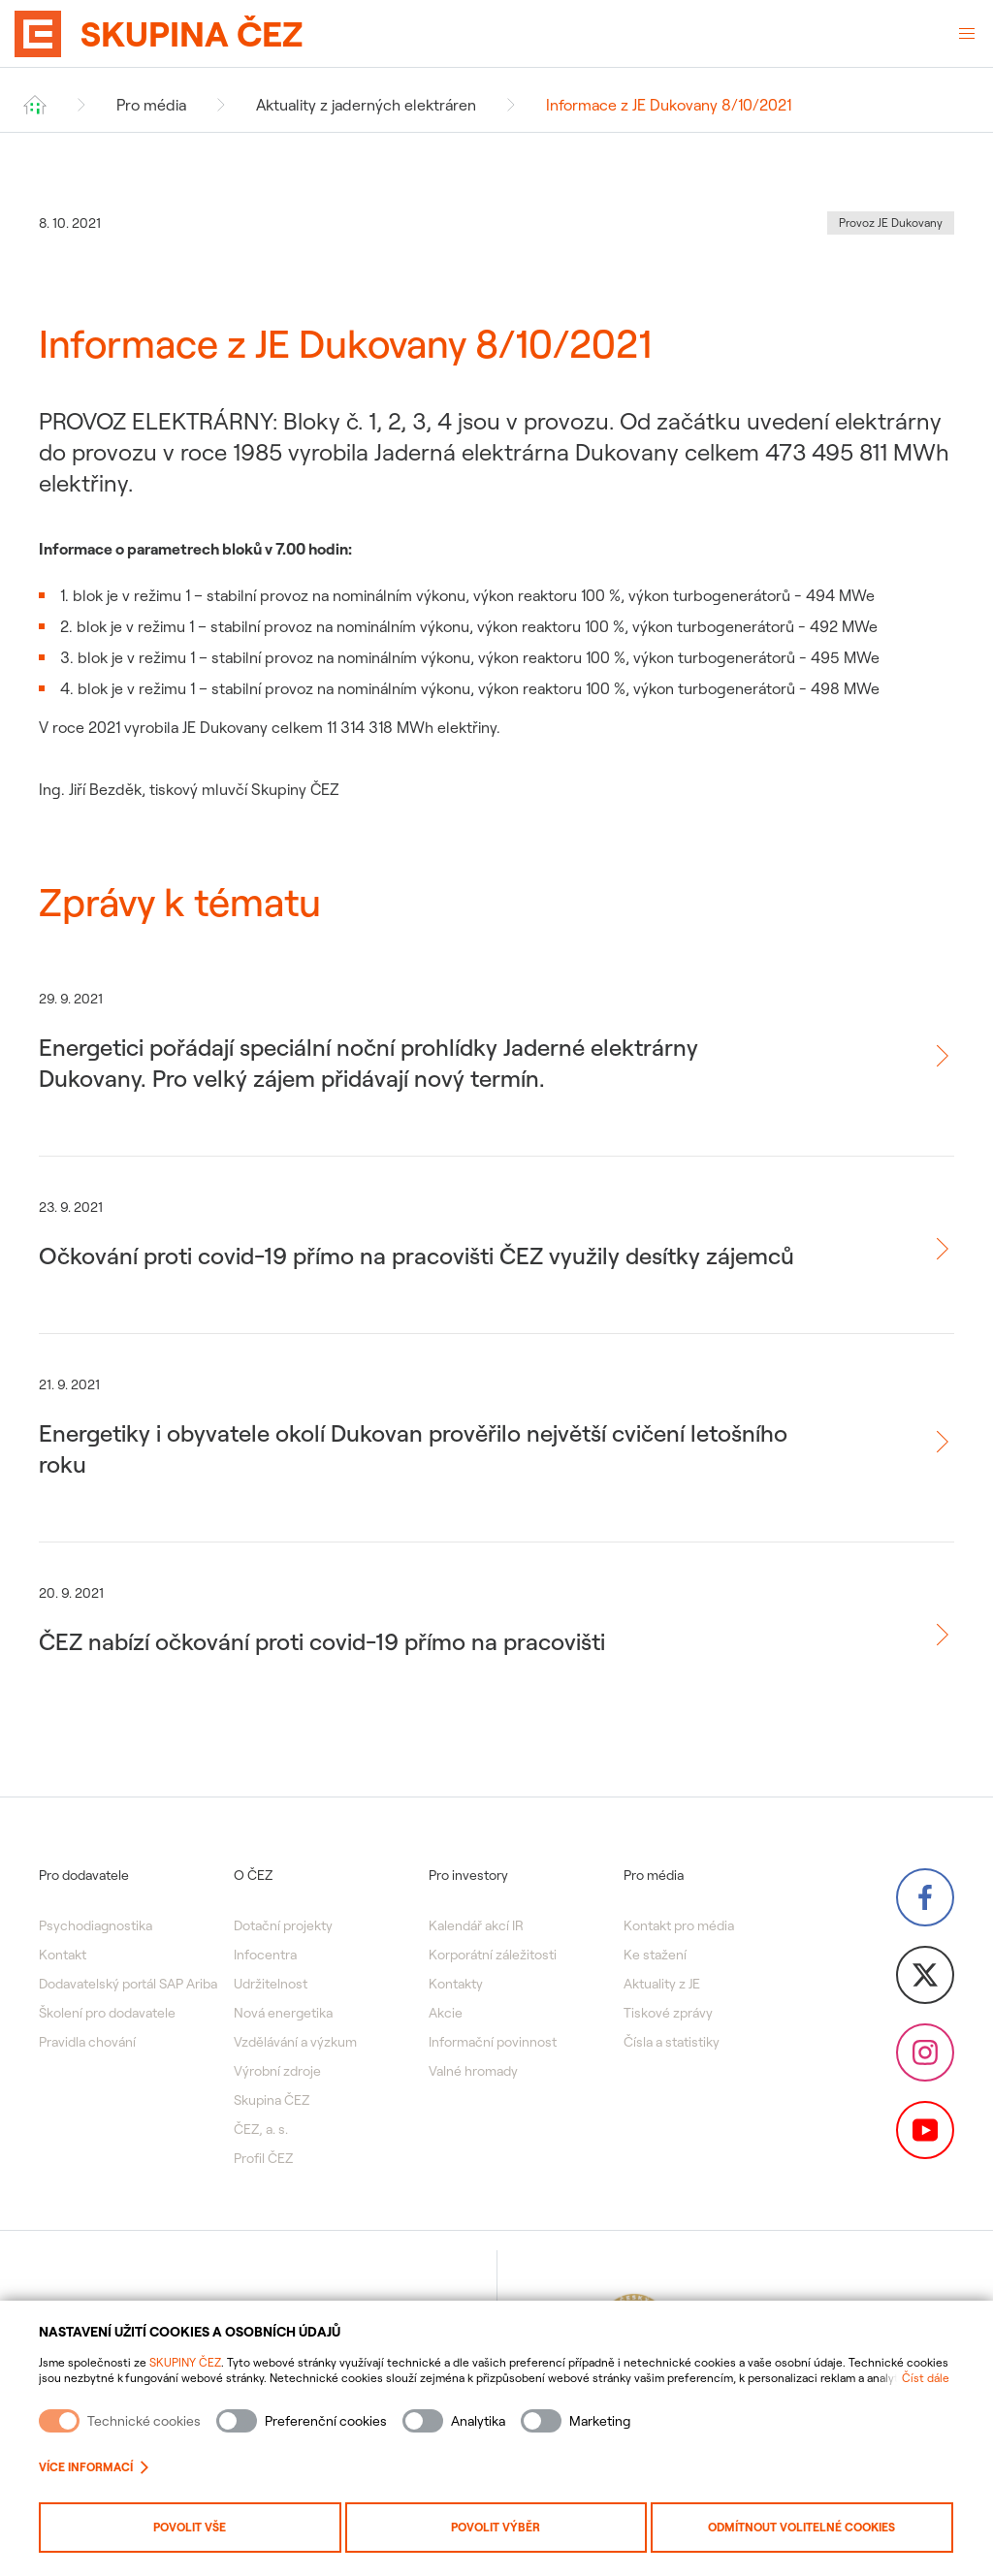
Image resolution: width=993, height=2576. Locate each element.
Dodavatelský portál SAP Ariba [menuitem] (128, 1983)
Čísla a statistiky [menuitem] (672, 2042)
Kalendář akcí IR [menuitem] (476, 1925)
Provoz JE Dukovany (891, 222)
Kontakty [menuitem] (456, 1983)
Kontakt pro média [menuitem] (679, 1925)
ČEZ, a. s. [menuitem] (261, 2129)
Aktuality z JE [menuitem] (662, 1983)
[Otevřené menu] (966, 34)
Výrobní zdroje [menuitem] (277, 2071)
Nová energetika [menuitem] (283, 2012)
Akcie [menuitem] (446, 2012)
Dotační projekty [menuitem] (283, 1925)
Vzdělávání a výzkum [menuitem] (295, 2042)
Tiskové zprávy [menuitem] (668, 2012)
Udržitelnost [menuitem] (270, 1983)
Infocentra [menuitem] (265, 1954)
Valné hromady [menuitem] (473, 2071)
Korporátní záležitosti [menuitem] (493, 1954)
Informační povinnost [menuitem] (493, 2042)
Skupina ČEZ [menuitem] (271, 2100)
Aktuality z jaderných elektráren (366, 104)
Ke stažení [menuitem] (655, 1954)
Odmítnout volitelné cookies (801, 2527)
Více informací (93, 2467)
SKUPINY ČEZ (185, 2362)
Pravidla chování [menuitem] (87, 2042)
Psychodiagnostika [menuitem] (95, 1925)
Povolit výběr (495, 2527)
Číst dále (925, 2377)
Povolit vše (189, 2527)
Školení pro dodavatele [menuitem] (107, 2012)
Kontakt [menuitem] (62, 1954)
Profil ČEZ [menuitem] (263, 2158)
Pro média (151, 104)
